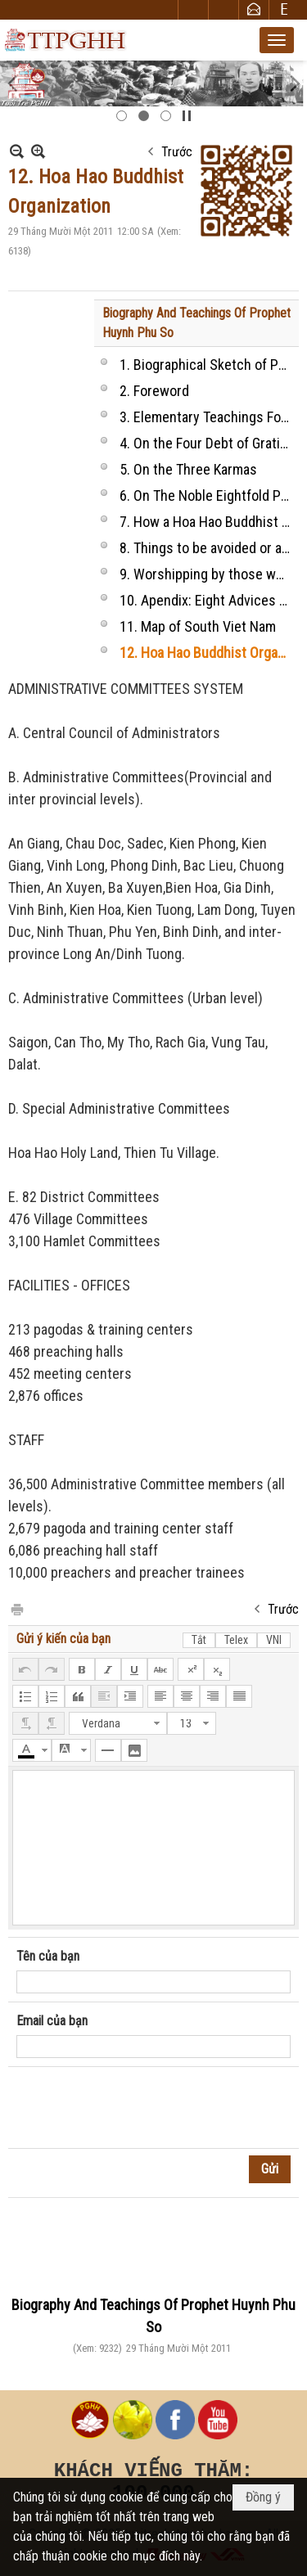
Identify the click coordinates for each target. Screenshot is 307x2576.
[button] (277, 40)
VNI (274, 1639)
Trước (176, 152)
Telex (236, 1639)
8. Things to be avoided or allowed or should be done (207, 547)
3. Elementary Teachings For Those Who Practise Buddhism (207, 417)
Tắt (199, 1639)
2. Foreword (154, 390)
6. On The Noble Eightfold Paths (207, 495)
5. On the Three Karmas (188, 469)
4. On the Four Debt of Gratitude (207, 443)
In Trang (16, 1608)
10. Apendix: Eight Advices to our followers (207, 600)
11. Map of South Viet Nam (198, 626)
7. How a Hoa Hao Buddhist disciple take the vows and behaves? (207, 521)
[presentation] (140, 2108)
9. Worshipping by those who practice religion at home (207, 574)
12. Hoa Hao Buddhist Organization (207, 652)
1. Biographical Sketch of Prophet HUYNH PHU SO (207, 364)
